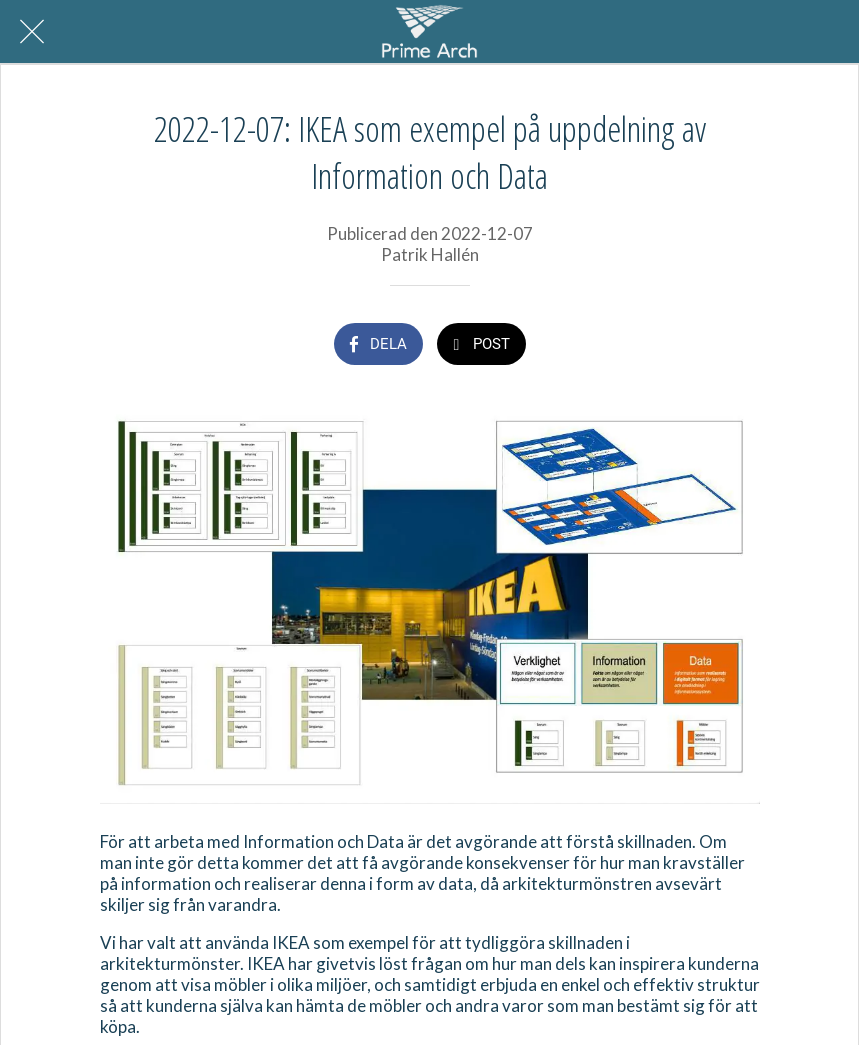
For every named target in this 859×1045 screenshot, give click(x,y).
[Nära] (32, 32)
